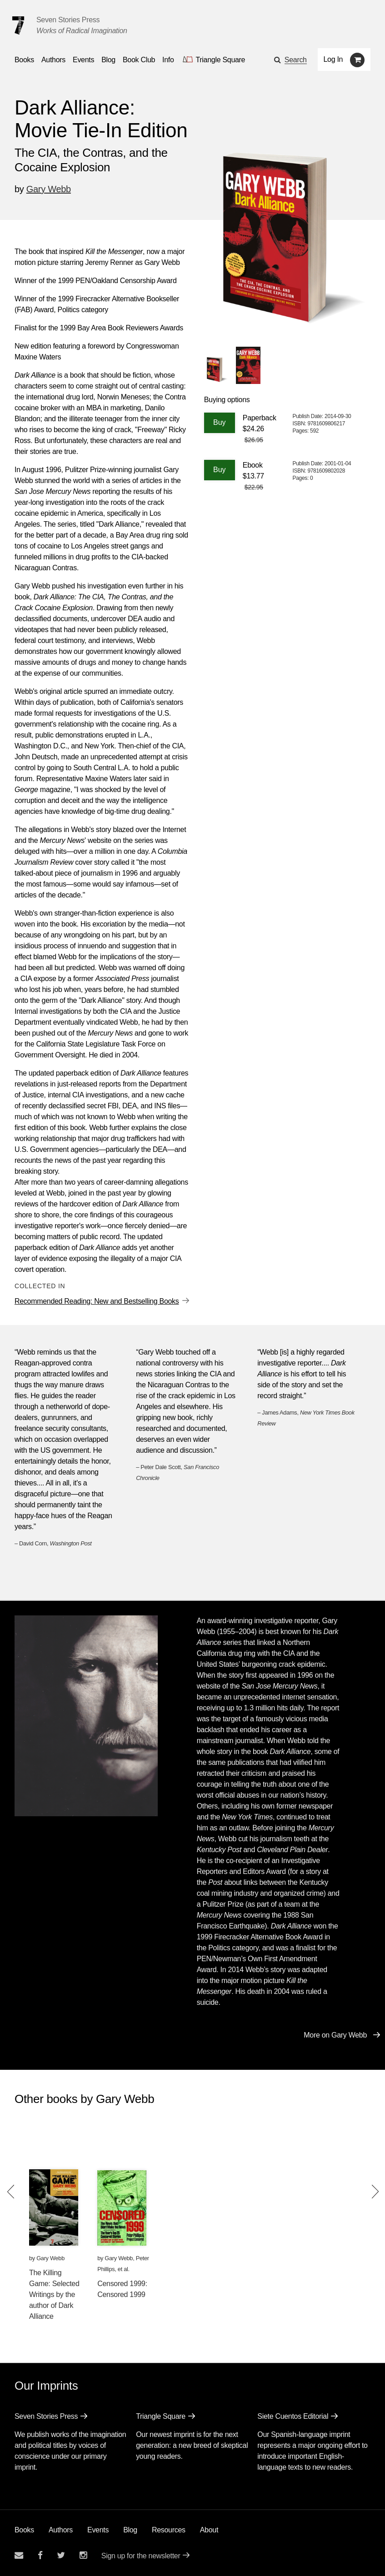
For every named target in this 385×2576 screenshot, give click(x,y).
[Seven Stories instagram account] (83, 2555)
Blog (130, 2530)
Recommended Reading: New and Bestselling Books (97, 1301)
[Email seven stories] (19, 2555)
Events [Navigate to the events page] (83, 60)
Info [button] (168, 60)
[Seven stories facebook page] (40, 2555)
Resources (168, 2530)
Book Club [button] (139, 60)
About (209, 2530)
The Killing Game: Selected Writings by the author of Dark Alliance (54, 2294)
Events (98, 2530)
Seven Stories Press (68, 20)
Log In (333, 59)
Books (24, 2530)
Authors (61, 2530)
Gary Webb (48, 189)
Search (296, 60)
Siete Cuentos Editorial (292, 2416)
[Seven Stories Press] (18, 25)
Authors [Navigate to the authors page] (53, 60)
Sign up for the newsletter (140, 2556)
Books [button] (24, 60)
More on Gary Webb (335, 2035)
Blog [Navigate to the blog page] (108, 60)
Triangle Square (160, 2416)
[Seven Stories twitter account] (61, 2555)
